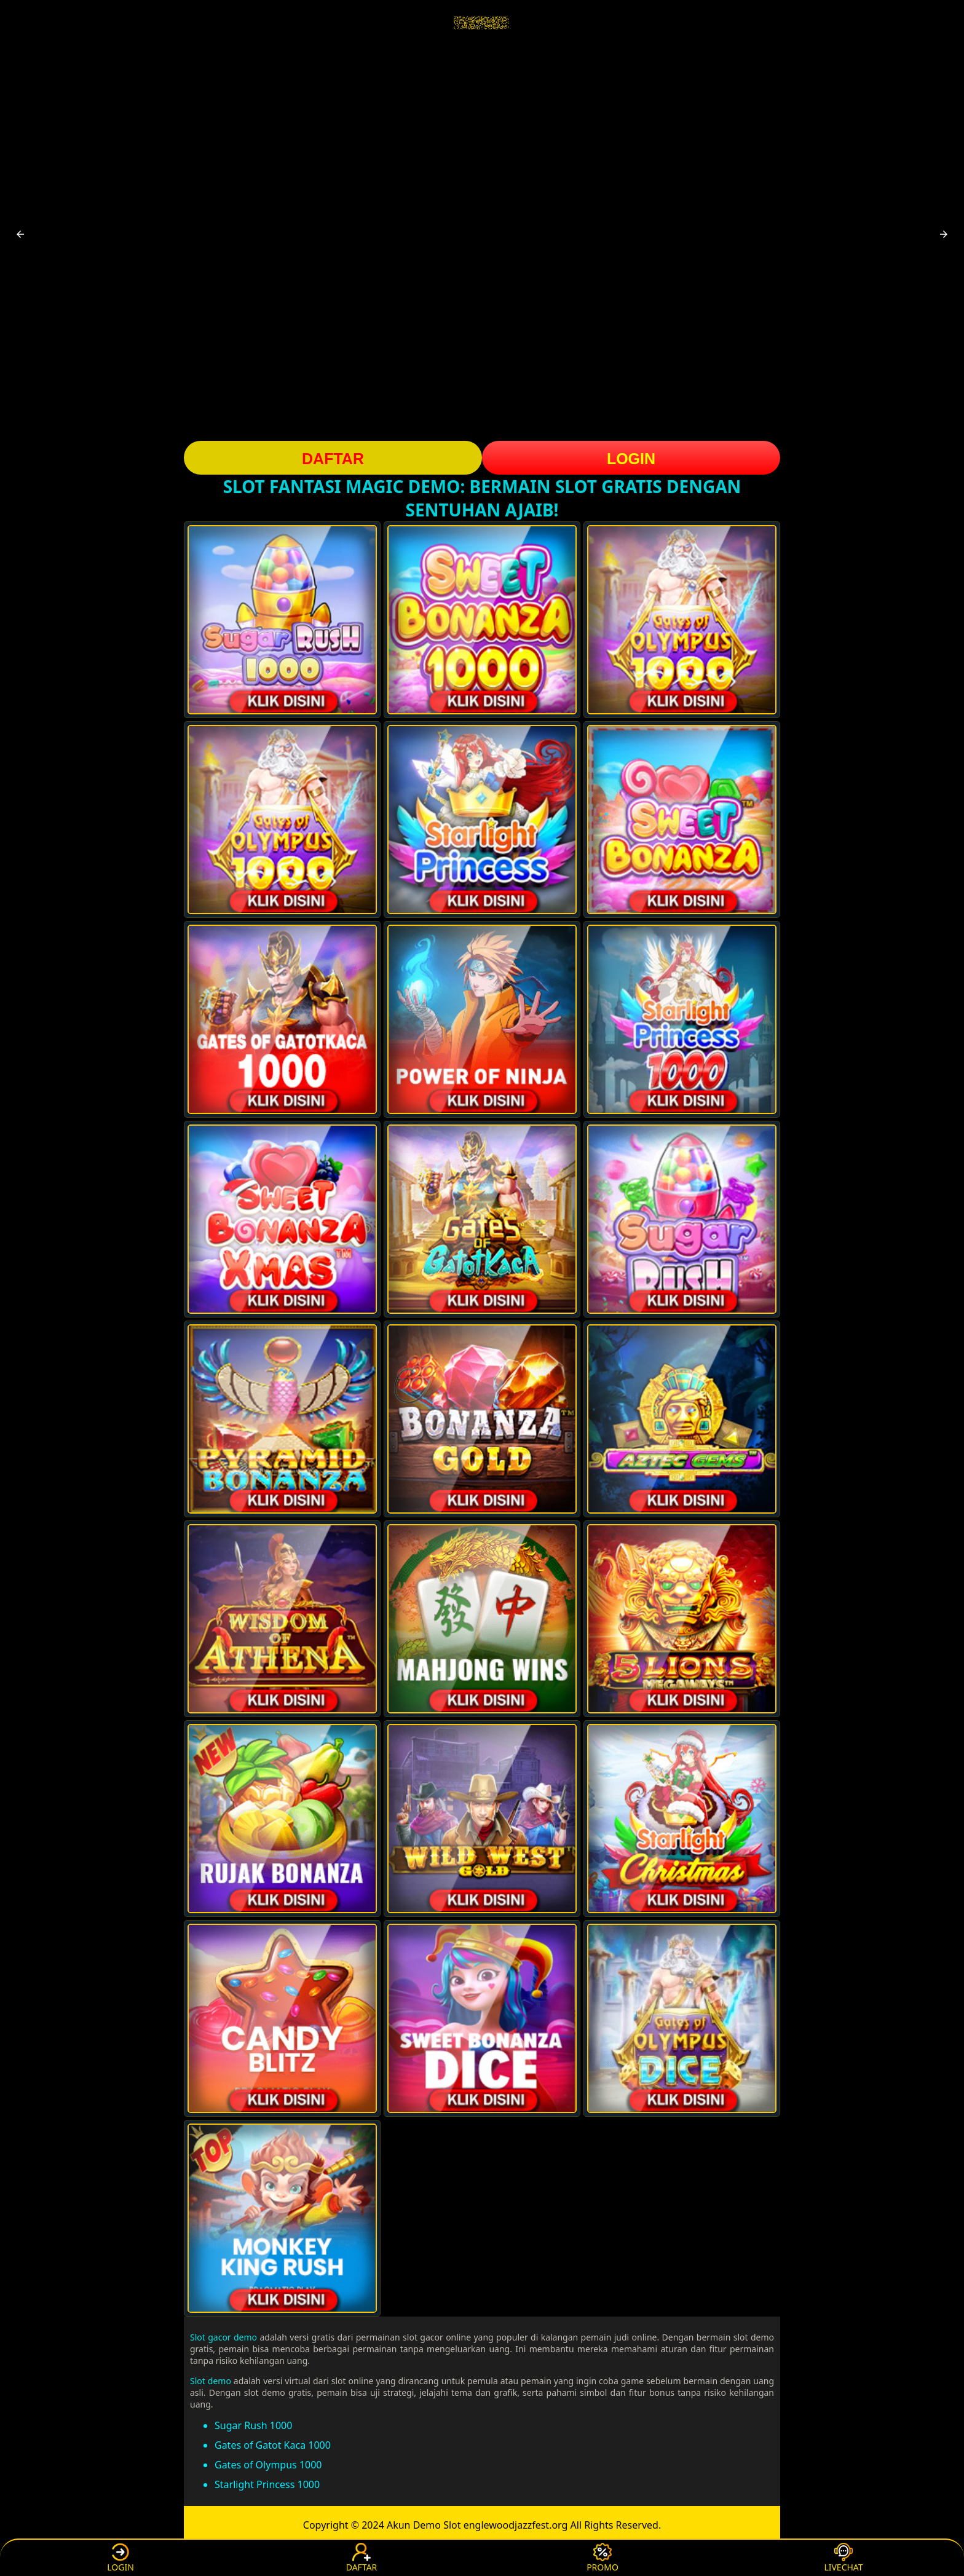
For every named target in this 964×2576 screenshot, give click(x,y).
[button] (20, 234)
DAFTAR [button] (333, 458)
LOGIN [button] (631, 458)
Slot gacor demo (223, 2337)
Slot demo (210, 2381)
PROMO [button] (602, 2558)
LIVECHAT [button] (843, 2558)
